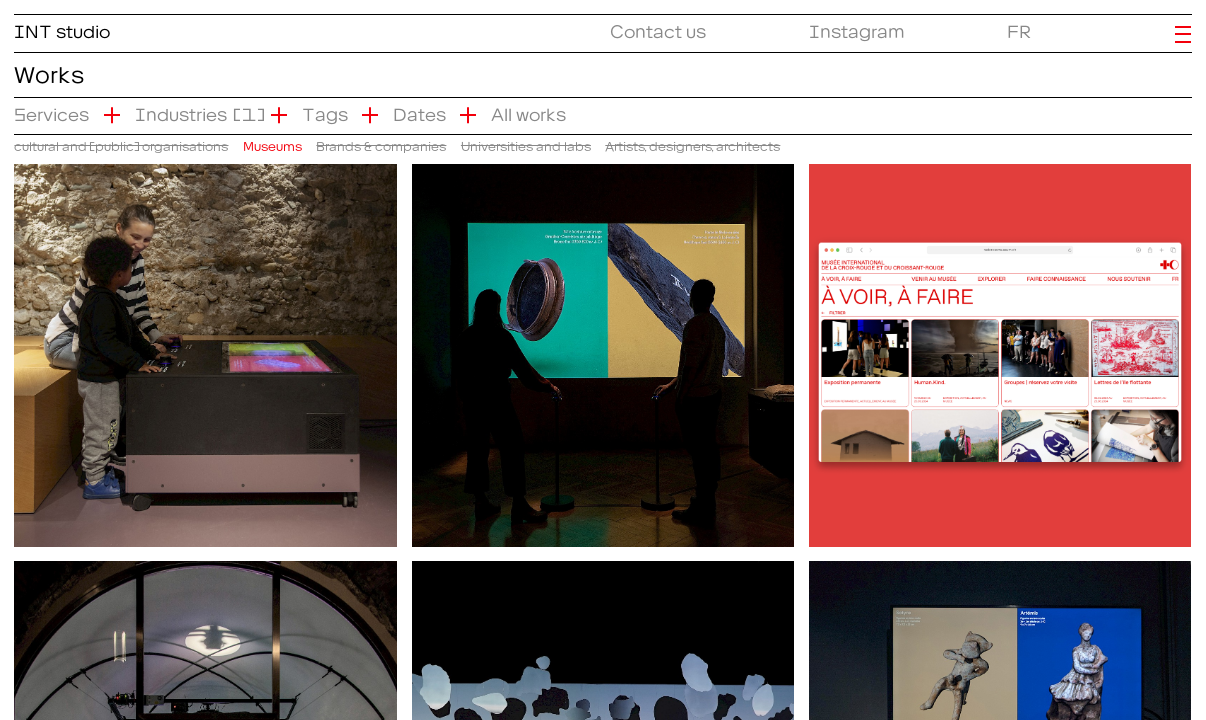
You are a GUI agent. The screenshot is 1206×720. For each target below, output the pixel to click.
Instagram (857, 27)
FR (1019, 27)
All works (528, 110)
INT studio (62, 27)
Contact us (658, 27)
